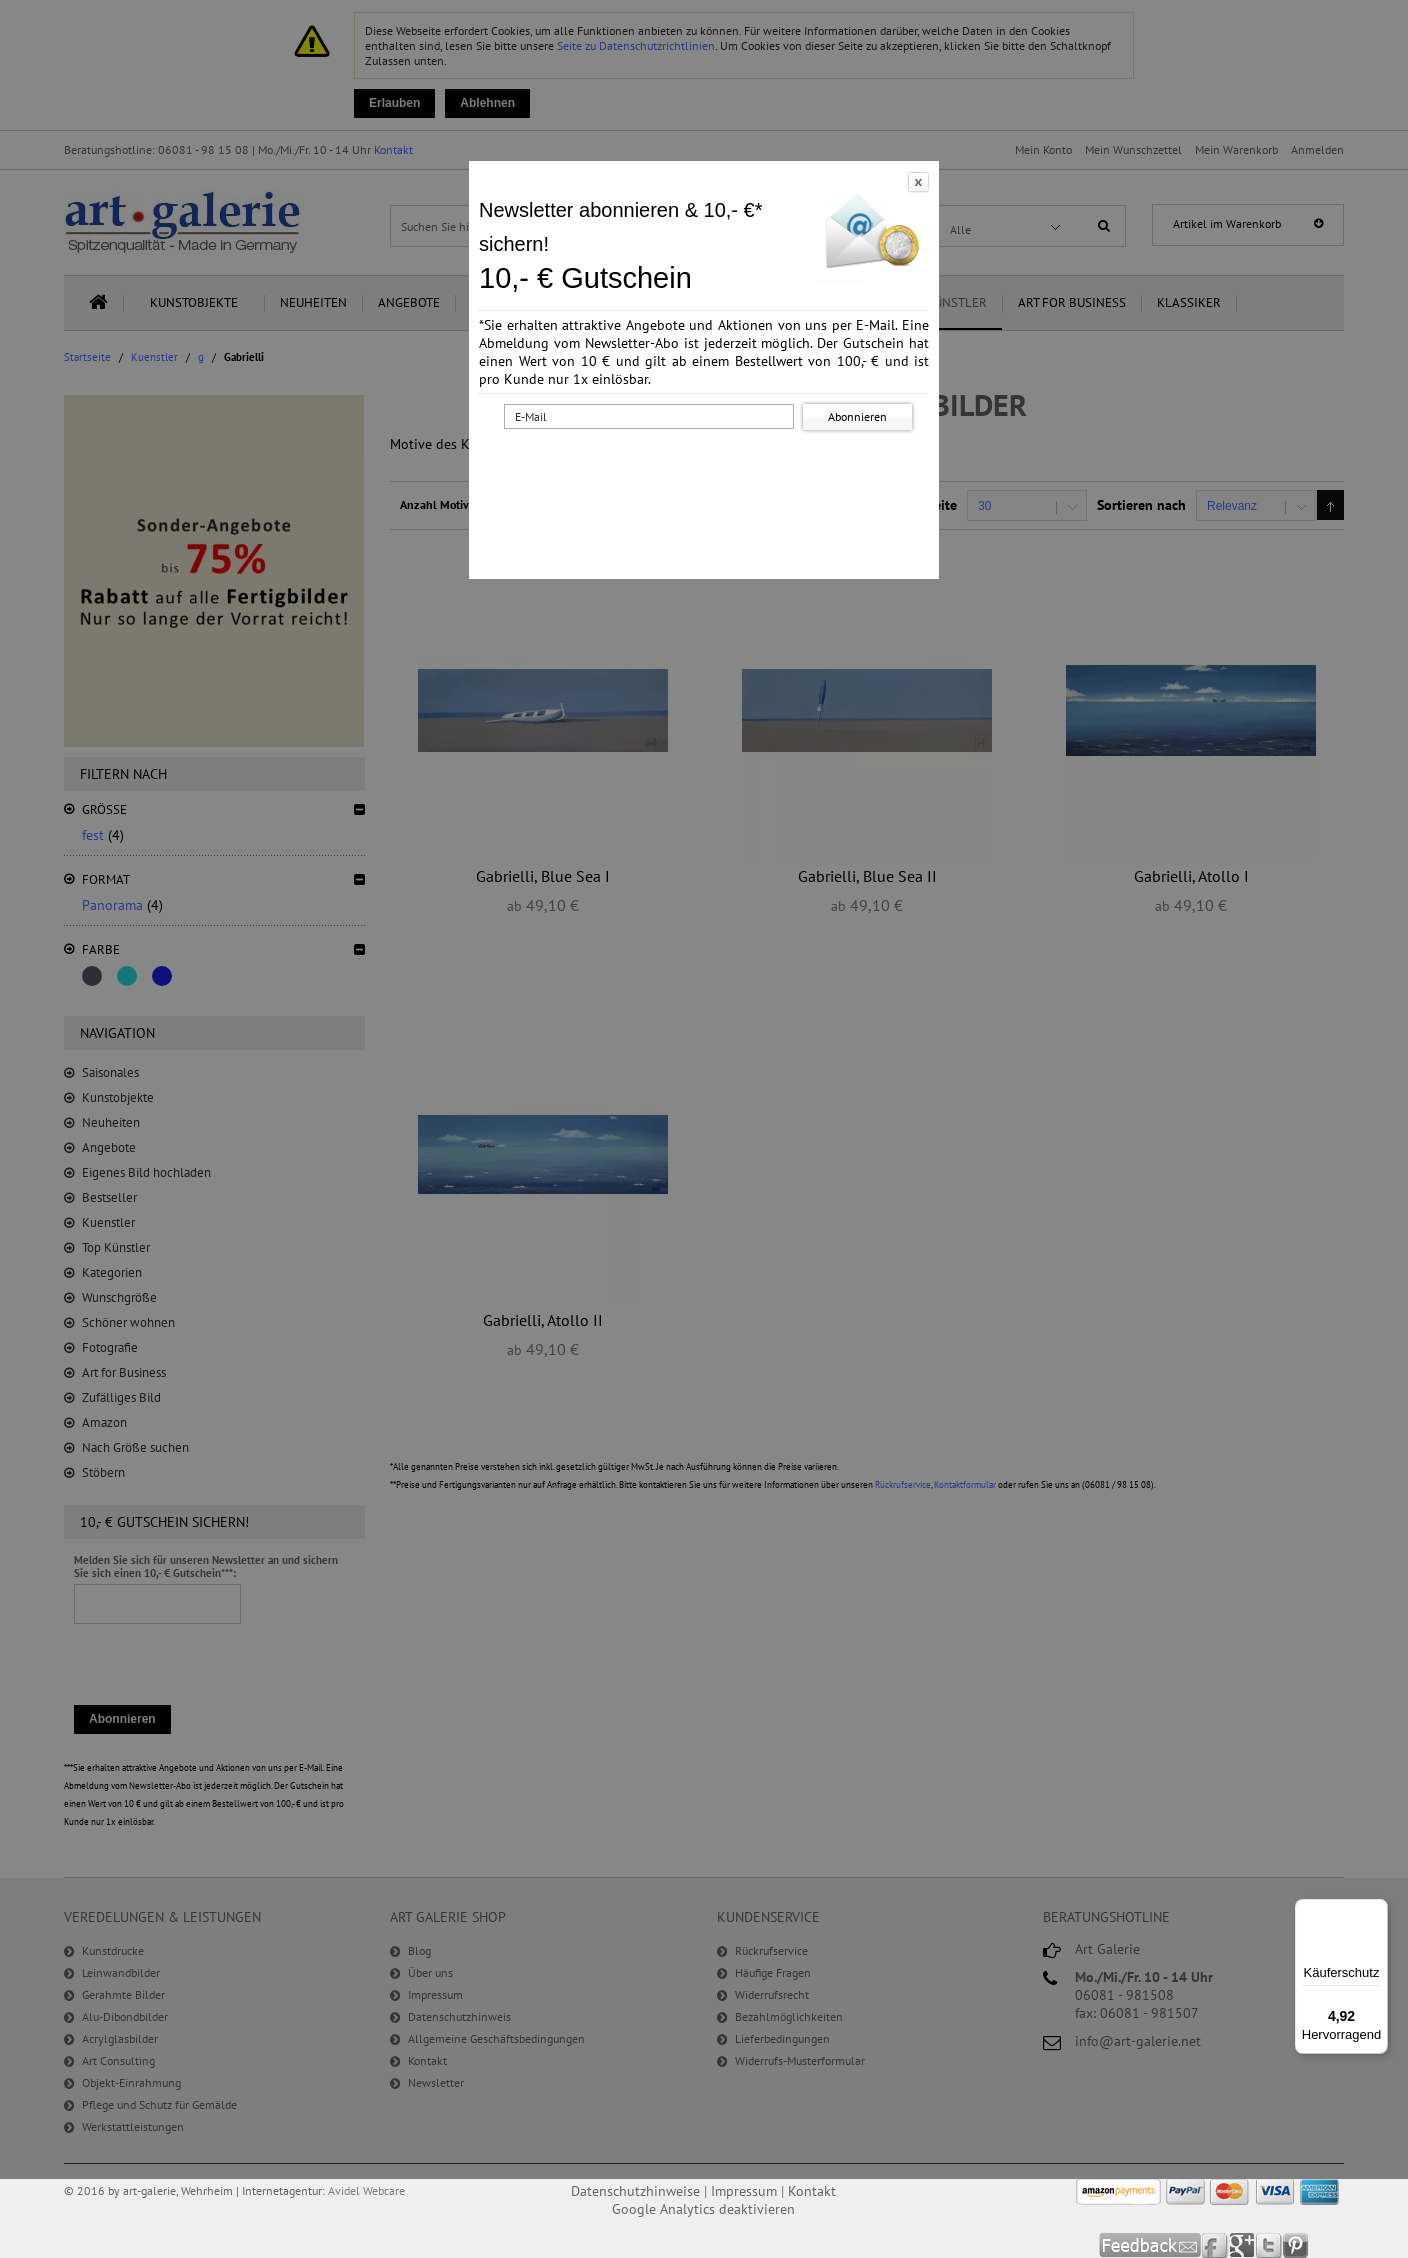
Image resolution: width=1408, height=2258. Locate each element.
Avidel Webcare (366, 2190)
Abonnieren (857, 416)
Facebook (1215, 2245)
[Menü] (1376, 1911)
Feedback (1150, 2245)
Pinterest (1295, 2245)
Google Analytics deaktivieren (703, 2209)
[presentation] (708, 473)
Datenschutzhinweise (635, 2191)
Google (1242, 2245)
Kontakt (812, 2191)
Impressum (744, 2191)
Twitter (1269, 2245)
